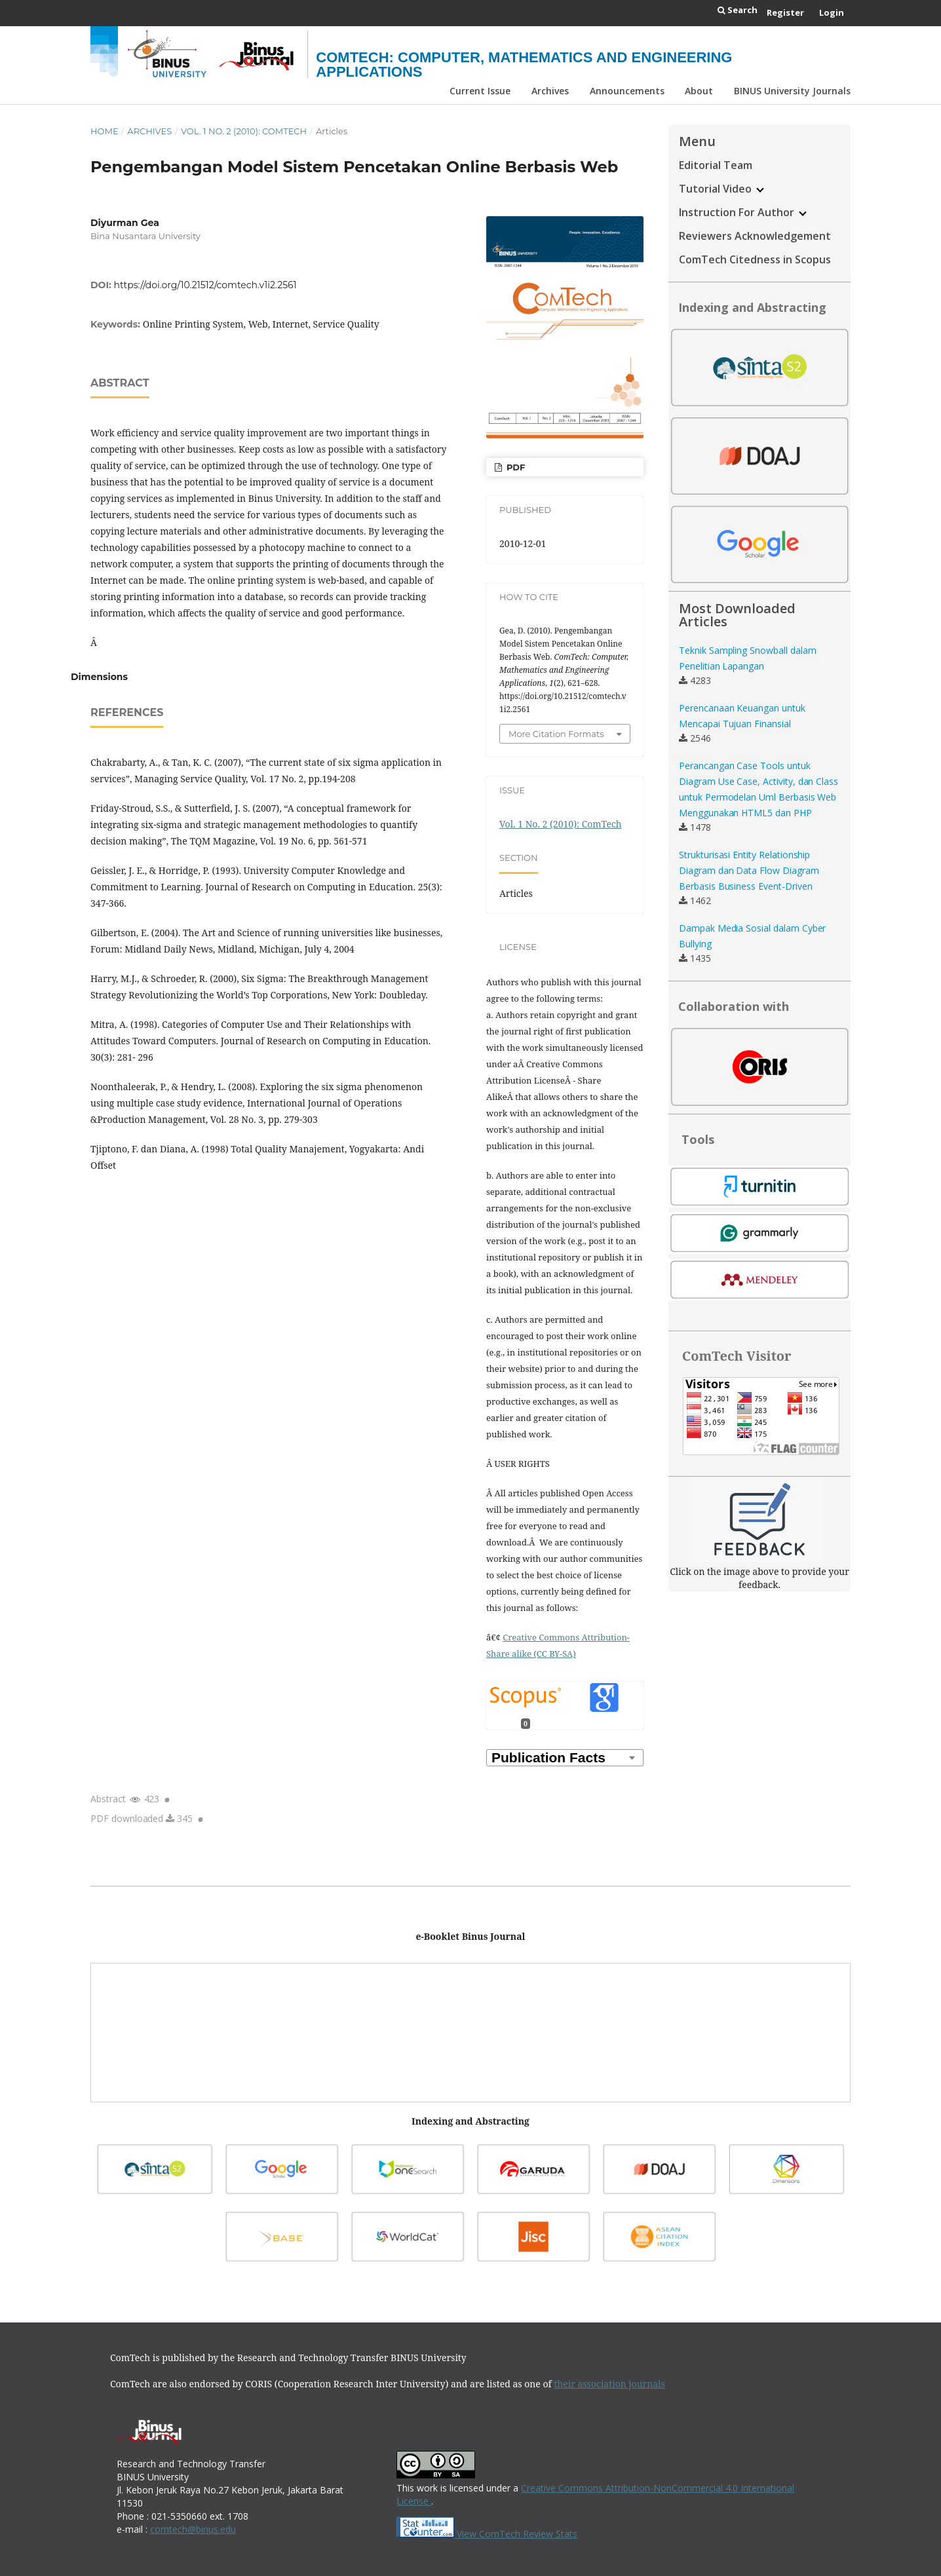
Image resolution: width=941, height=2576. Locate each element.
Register (785, 12)
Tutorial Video (721, 188)
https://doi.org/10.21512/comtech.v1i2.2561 (205, 285)
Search (738, 10)
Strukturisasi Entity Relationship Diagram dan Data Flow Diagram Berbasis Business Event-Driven (749, 870)
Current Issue (480, 91)
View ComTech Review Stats (486, 2534)
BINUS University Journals (792, 91)
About (699, 91)
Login (831, 12)
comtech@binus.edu (193, 2529)
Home (104, 131)
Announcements (627, 91)
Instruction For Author (743, 212)
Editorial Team (715, 165)
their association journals (609, 2383)
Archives (550, 91)
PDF (514, 467)
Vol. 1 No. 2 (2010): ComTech (244, 131)
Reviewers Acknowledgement (755, 235)
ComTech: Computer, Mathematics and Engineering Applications (524, 64)
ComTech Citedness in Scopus (755, 259)
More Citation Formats (556, 734)
